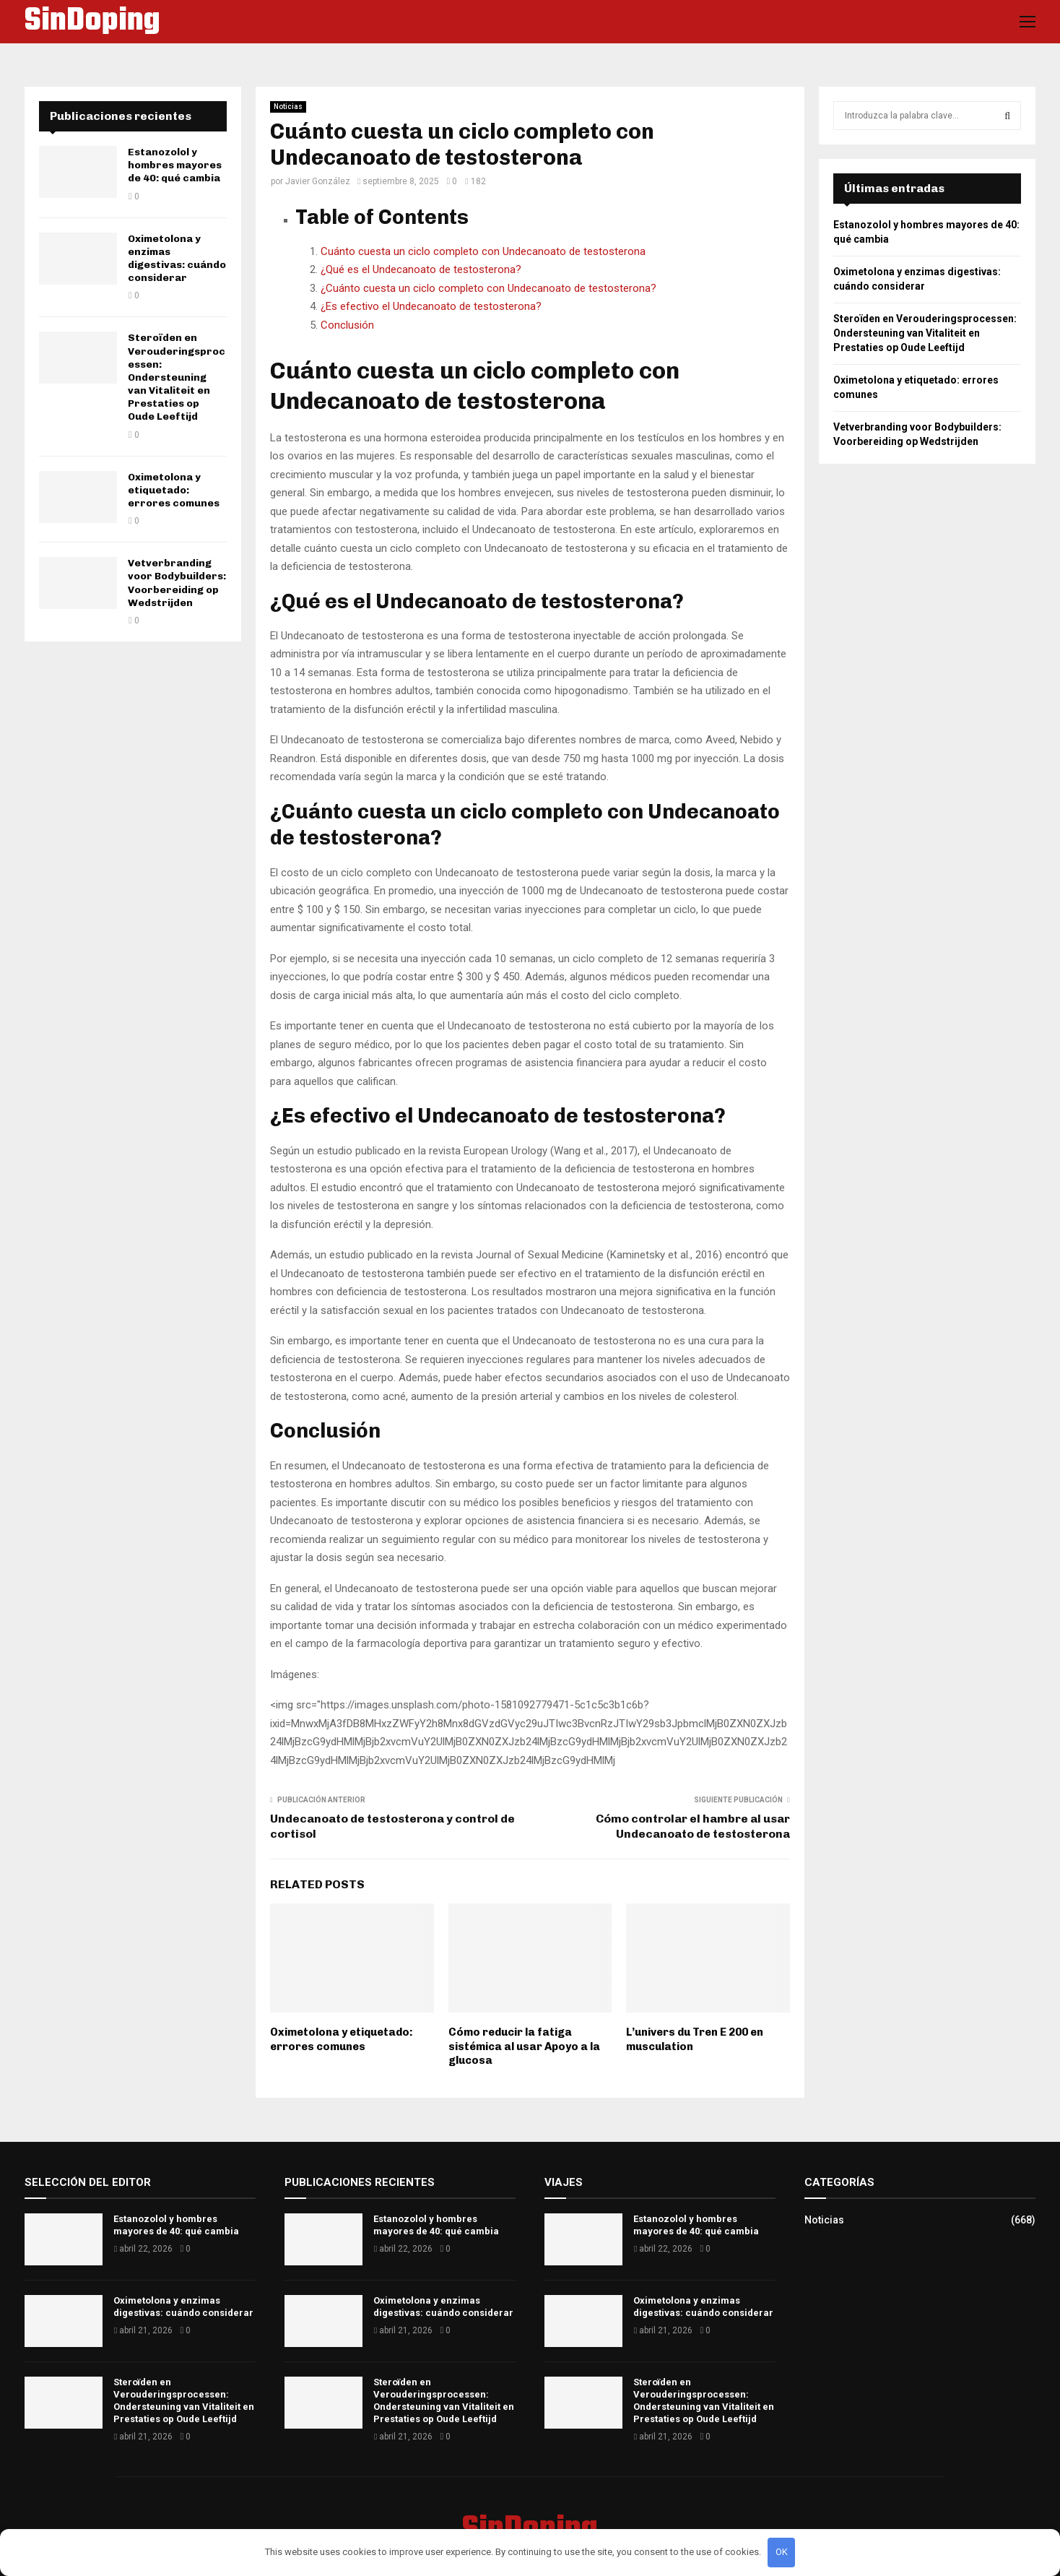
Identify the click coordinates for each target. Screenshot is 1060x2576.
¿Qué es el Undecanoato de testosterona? (421, 269)
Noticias (288, 107)
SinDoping (92, 21)
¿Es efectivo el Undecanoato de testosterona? (431, 306)
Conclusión (347, 325)
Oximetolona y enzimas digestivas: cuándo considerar (177, 259)
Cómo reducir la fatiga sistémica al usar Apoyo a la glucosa (524, 2046)
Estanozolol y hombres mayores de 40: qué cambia (175, 165)
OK (782, 2551)
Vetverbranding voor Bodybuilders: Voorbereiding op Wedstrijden (177, 583)
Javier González (317, 181)
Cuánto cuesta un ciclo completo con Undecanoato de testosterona (483, 251)
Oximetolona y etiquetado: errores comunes (341, 2039)
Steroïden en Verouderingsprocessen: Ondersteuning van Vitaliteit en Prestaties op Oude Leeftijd (176, 377)
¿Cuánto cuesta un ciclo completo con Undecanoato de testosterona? (488, 288)
